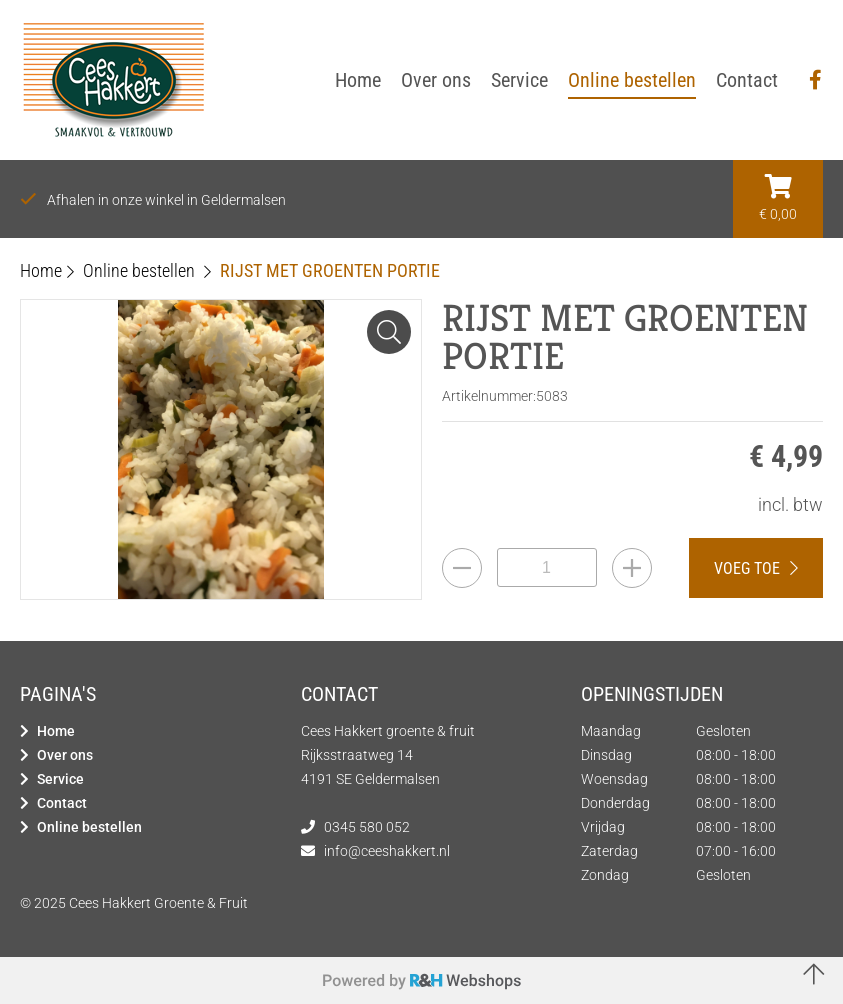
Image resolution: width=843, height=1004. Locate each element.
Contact (62, 803)
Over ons (65, 755)
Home (56, 731)
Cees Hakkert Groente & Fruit (158, 903)
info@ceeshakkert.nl (387, 851)
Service (60, 779)
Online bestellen (89, 827)
